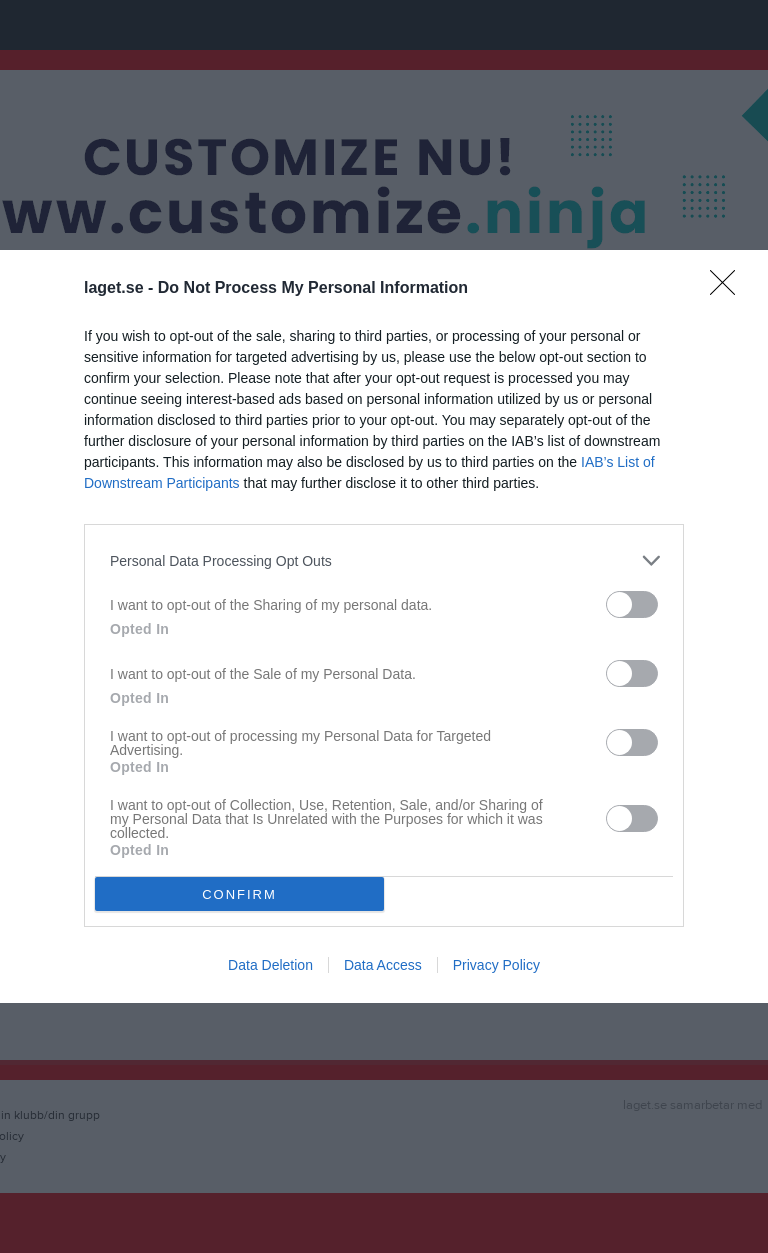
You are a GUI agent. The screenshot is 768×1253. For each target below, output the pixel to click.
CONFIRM (239, 893)
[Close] (729, 289)
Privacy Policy (496, 965)
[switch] (632, 604)
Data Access (383, 965)
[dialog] (384, 626)
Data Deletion (270, 965)
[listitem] (384, 560)
